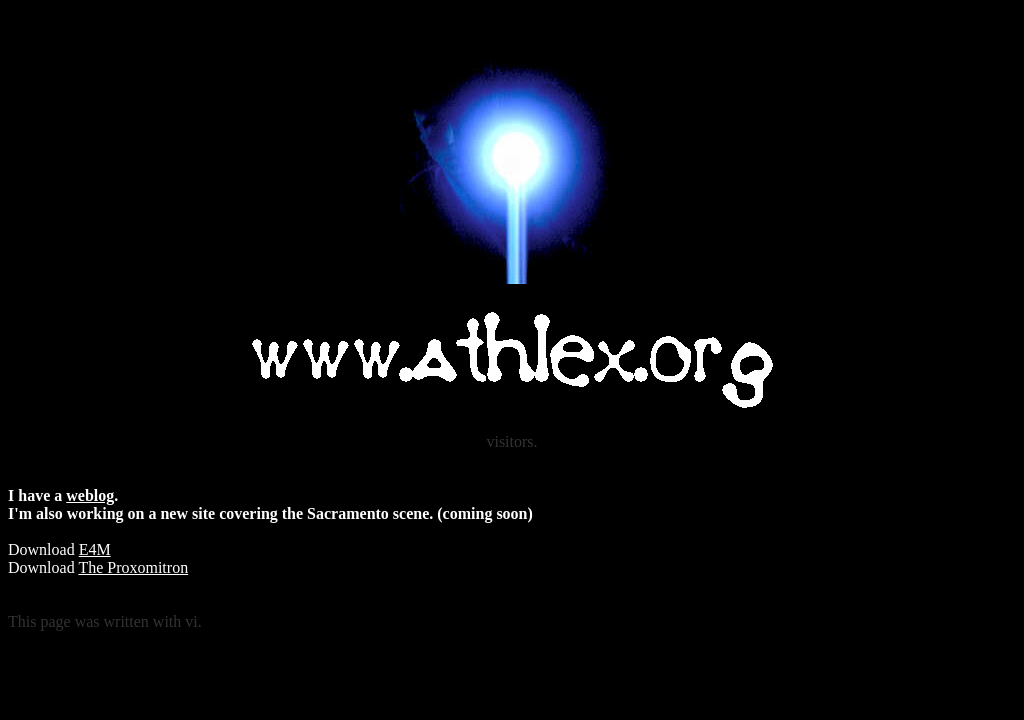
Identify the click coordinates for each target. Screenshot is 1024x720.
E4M (95, 549)
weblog (90, 495)
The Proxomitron (133, 567)
